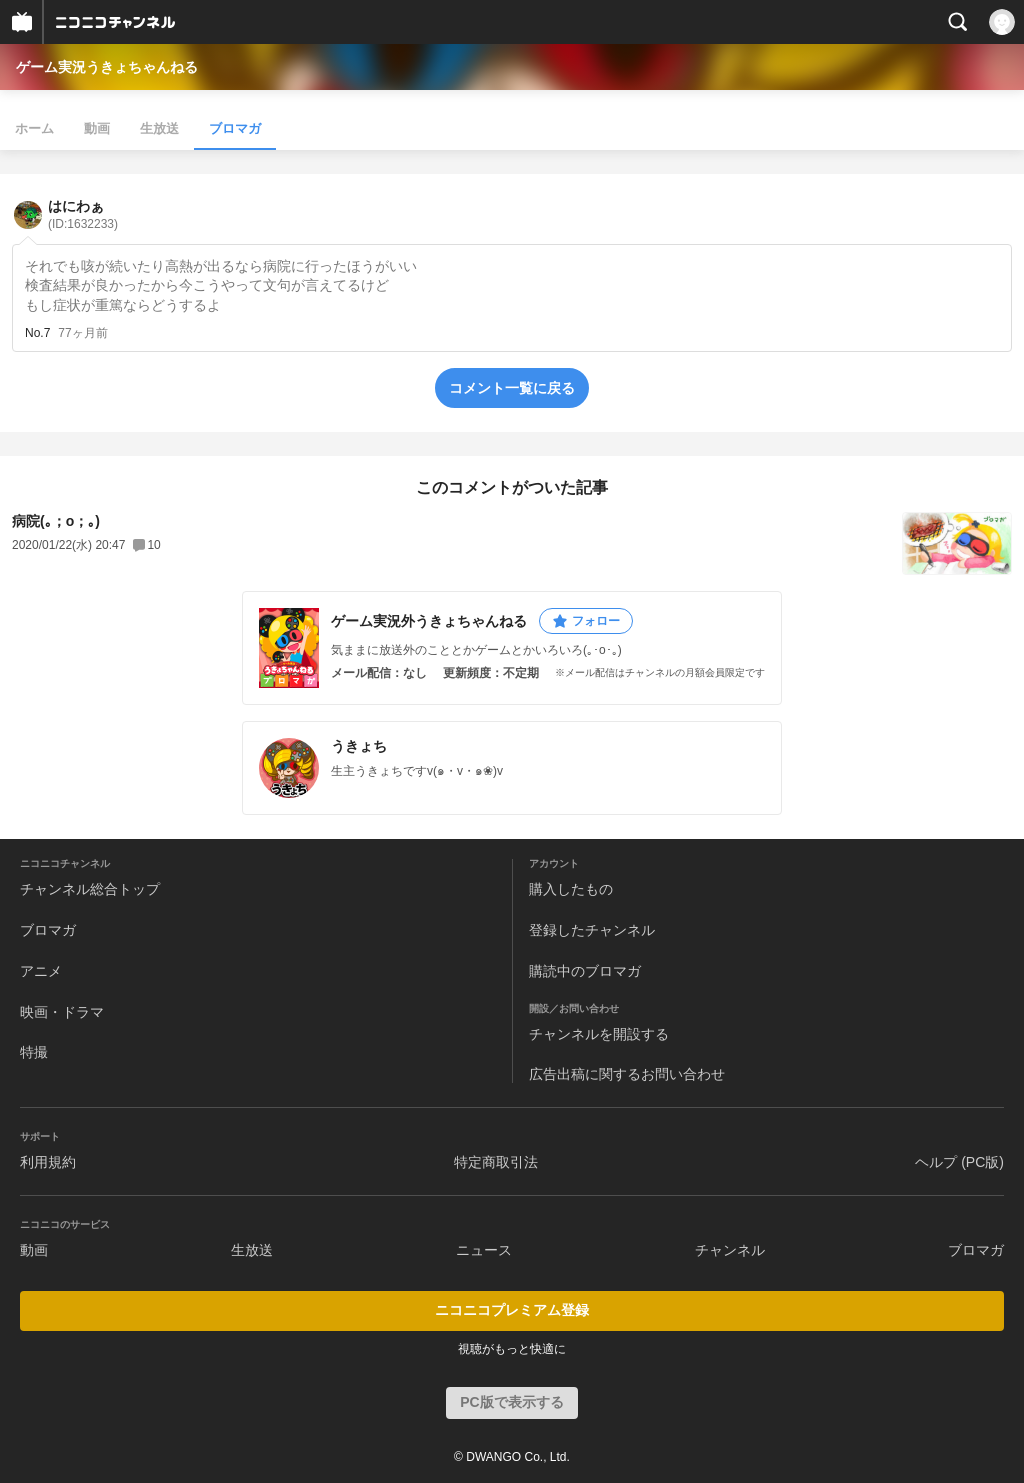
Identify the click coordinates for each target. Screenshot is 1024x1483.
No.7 (37, 333)
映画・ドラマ (62, 1012)
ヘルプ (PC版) (959, 1162)
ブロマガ (235, 128)
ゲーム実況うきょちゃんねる (107, 67)
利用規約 (48, 1162)
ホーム (34, 128)
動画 (97, 128)
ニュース (484, 1250)
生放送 (159, 128)
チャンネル (730, 1250)
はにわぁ (83, 214)
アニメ (41, 971)
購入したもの (571, 889)
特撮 (34, 1052)
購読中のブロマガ (585, 971)
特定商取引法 (496, 1162)
